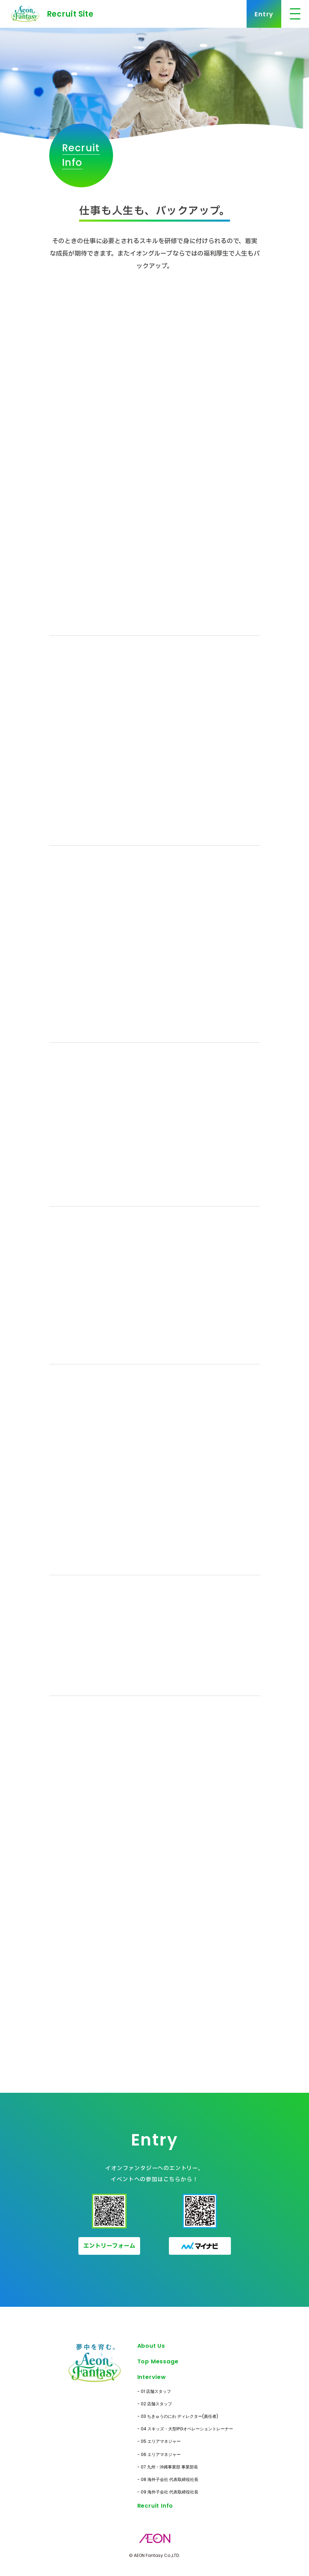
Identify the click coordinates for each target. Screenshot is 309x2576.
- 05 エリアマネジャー (159, 2441)
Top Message (158, 2361)
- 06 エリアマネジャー (159, 2454)
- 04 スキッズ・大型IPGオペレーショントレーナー (185, 2429)
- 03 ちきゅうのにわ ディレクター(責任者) (177, 2416)
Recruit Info (155, 2506)
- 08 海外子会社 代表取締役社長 (167, 2479)
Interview (151, 2377)
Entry (264, 14)
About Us (151, 2346)
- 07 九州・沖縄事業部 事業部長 (167, 2467)
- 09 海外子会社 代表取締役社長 (167, 2492)
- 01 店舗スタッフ (154, 2391)
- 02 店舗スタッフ (154, 2404)
